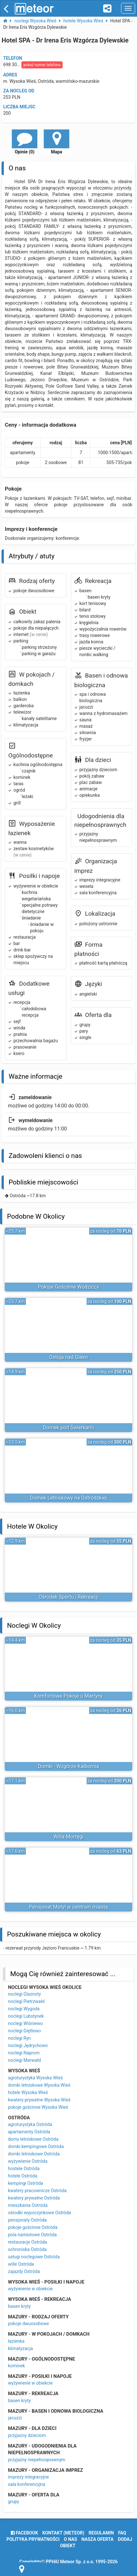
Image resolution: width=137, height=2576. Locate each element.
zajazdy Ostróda (24, 2271)
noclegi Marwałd (24, 2060)
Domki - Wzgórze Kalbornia (68, 1766)
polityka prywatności (32, 2539)
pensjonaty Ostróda (27, 2220)
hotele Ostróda (22, 2175)
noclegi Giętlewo (24, 2030)
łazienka (16, 2341)
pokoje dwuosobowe (28, 2323)
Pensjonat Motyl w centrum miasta (68, 1907)
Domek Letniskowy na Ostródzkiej (68, 1498)
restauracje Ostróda (27, 2242)
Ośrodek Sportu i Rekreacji (69, 1597)
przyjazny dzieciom (27, 2435)
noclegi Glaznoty (24, 1994)
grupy (13, 2501)
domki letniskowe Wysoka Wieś (39, 2085)
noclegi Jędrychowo (28, 2045)
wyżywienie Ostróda (28, 2161)
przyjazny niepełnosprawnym (36, 2459)
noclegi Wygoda (24, 2008)
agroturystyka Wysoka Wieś (35, 2077)
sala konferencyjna (26, 2484)
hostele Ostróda (24, 2168)
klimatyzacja (20, 2348)
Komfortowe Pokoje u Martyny (68, 1696)
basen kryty (19, 2306)
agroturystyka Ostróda (30, 2124)
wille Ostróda (21, 2264)
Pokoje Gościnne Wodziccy (68, 1287)
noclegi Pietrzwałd (26, 2001)
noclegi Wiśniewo (25, 2023)
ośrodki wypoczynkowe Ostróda (39, 2212)
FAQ (122, 2532)
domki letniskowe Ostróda (34, 2153)
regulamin (101, 2532)
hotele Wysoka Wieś (28, 2092)
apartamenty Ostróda (29, 2131)
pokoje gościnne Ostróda (32, 2227)
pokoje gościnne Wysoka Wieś (38, 2107)
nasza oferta (97, 2539)
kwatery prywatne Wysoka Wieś (39, 2099)
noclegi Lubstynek (26, 2016)
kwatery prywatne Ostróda (34, 2197)
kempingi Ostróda (25, 2183)
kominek (16, 2365)
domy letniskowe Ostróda (33, 2139)
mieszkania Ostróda (28, 2205)
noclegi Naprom (24, 2052)
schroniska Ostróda (27, 2249)
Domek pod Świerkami (68, 1427)
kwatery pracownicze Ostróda (37, 2190)
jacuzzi (15, 2417)
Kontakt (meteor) (63, 2532)
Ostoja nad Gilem (68, 1357)
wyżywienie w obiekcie (30, 2288)
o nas (70, 2539)
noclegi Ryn (19, 2038)
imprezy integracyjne (28, 2476)
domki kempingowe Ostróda (36, 2146)
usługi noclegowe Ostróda (34, 2256)
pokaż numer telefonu (41, 65)
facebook (24, 2532)
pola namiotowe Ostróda (32, 2234)
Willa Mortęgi (68, 1837)
